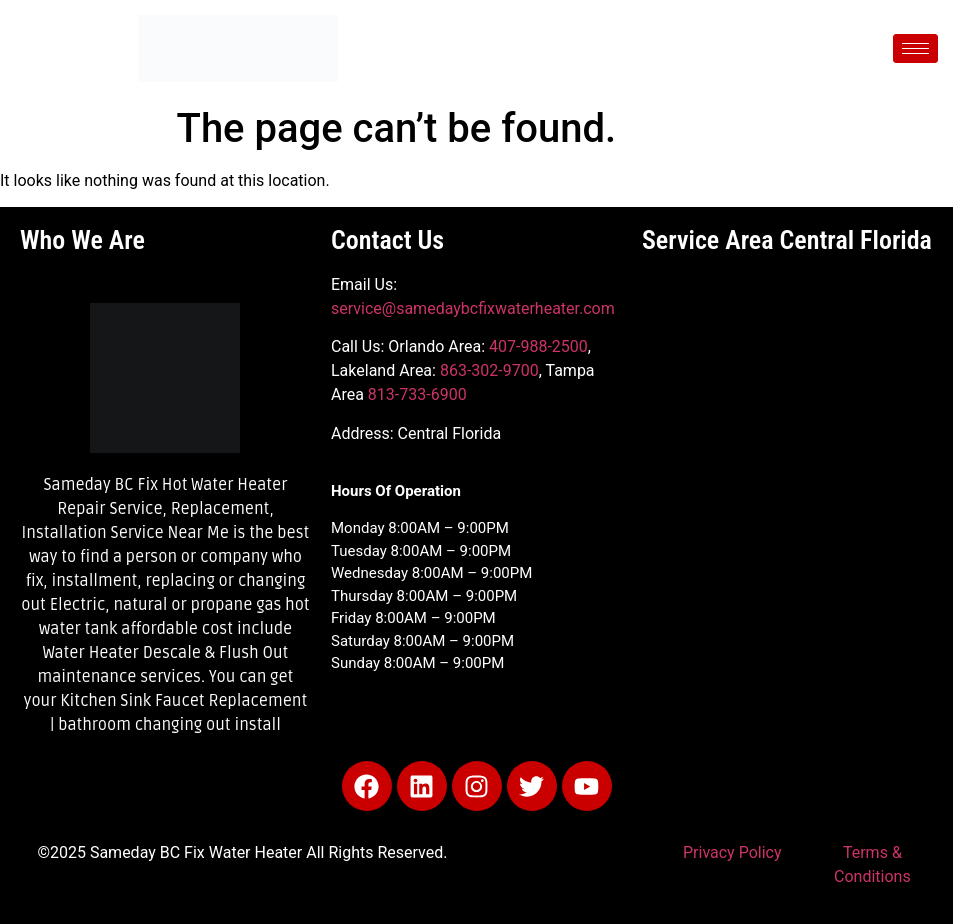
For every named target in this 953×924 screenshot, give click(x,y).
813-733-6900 (417, 394)
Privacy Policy (732, 852)
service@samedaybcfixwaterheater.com (473, 308)
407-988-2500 (538, 346)
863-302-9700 (489, 370)
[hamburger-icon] (915, 48)
